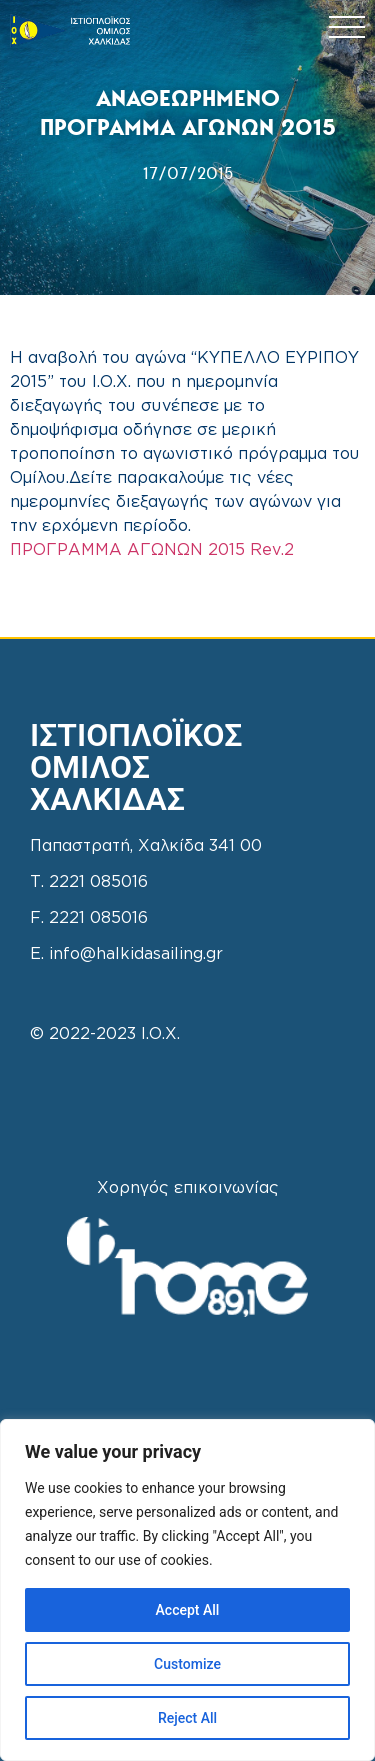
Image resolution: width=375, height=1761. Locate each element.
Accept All (188, 1610)
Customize (187, 1664)
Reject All (187, 1718)
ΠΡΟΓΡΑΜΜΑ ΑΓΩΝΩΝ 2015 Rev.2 (152, 550)
